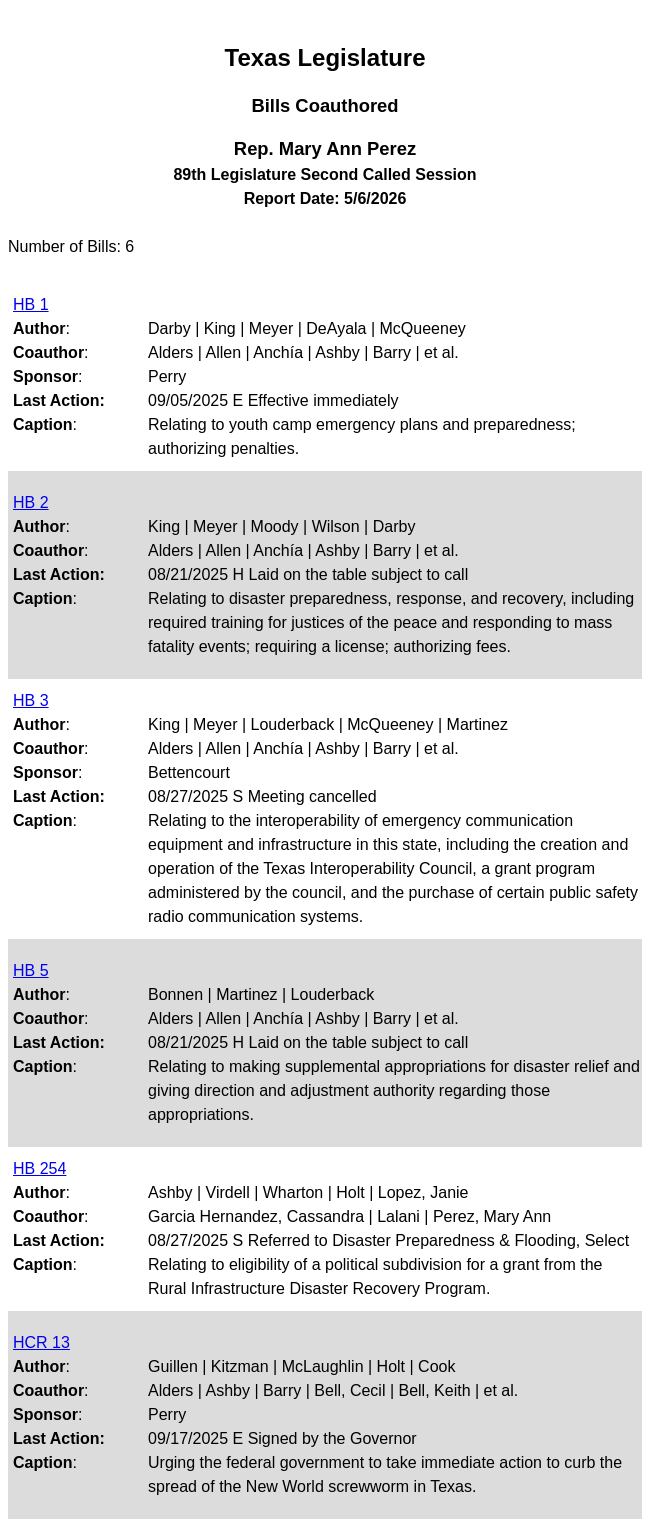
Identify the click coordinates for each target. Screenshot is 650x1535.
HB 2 (31, 502)
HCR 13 (41, 1342)
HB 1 (31, 304)
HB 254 (39, 1168)
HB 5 (31, 970)
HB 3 (31, 700)
